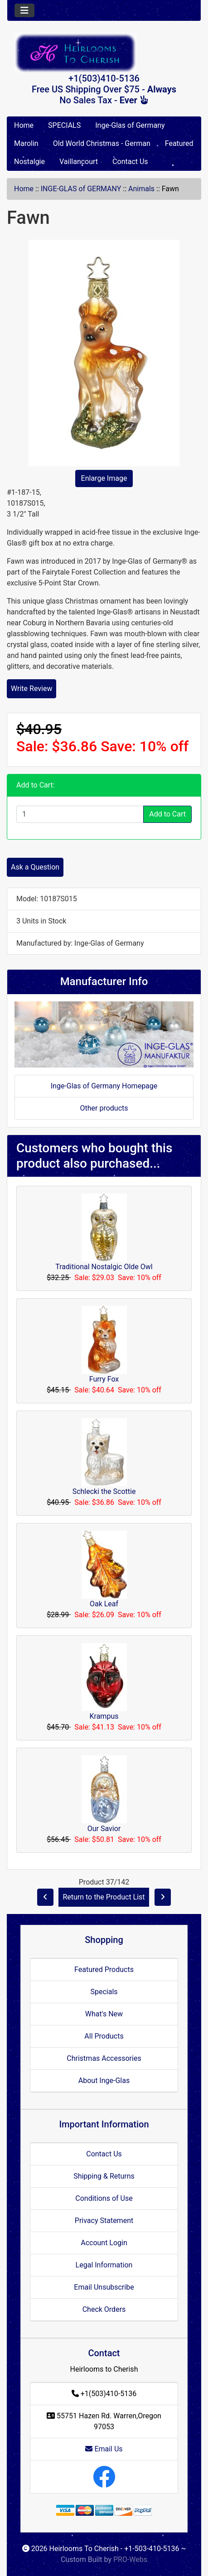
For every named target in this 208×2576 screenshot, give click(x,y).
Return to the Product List (104, 1897)
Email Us (103, 2449)
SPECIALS (64, 125)
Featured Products (104, 1969)
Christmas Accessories (104, 2058)
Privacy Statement (104, 2220)
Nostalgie (29, 161)
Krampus (104, 1716)
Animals (141, 188)
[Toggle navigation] (24, 10)
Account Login (104, 2242)
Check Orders (104, 2309)
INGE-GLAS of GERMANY (81, 188)
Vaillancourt (78, 161)
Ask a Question (35, 867)
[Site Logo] (104, 53)
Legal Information (104, 2265)
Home (24, 125)
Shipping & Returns (104, 2176)
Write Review (31, 688)
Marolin (26, 143)
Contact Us (130, 161)
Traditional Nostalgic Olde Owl (103, 1266)
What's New (104, 2014)
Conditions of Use (103, 2198)
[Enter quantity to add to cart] (80, 814)
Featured (179, 143)
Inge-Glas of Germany (129, 125)
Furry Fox (104, 1379)
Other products (104, 1108)
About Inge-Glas (104, 2080)
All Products (103, 2036)
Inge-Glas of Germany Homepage (104, 1086)
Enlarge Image (104, 478)
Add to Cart (167, 814)
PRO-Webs (130, 2559)
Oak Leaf (104, 1604)
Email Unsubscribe (104, 2287)
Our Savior (104, 1828)
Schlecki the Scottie (104, 1491)
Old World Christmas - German (101, 143)
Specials (103, 1991)
